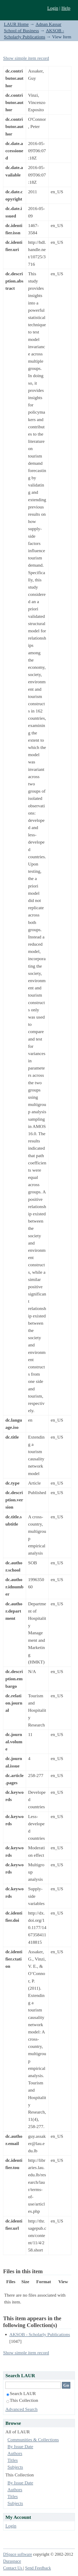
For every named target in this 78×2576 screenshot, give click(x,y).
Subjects (15, 2467)
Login (52, 8)
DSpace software (17, 2554)
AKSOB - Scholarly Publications (39, 2334)
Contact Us (13, 2568)
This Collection (22, 2400)
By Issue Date (20, 2446)
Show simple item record (26, 58)
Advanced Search (21, 2409)
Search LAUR (21, 2393)
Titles (12, 2460)
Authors (14, 2453)
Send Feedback (38, 2568)
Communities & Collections (33, 2439)
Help (65, 8)
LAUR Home (16, 24)
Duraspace (12, 2561)
